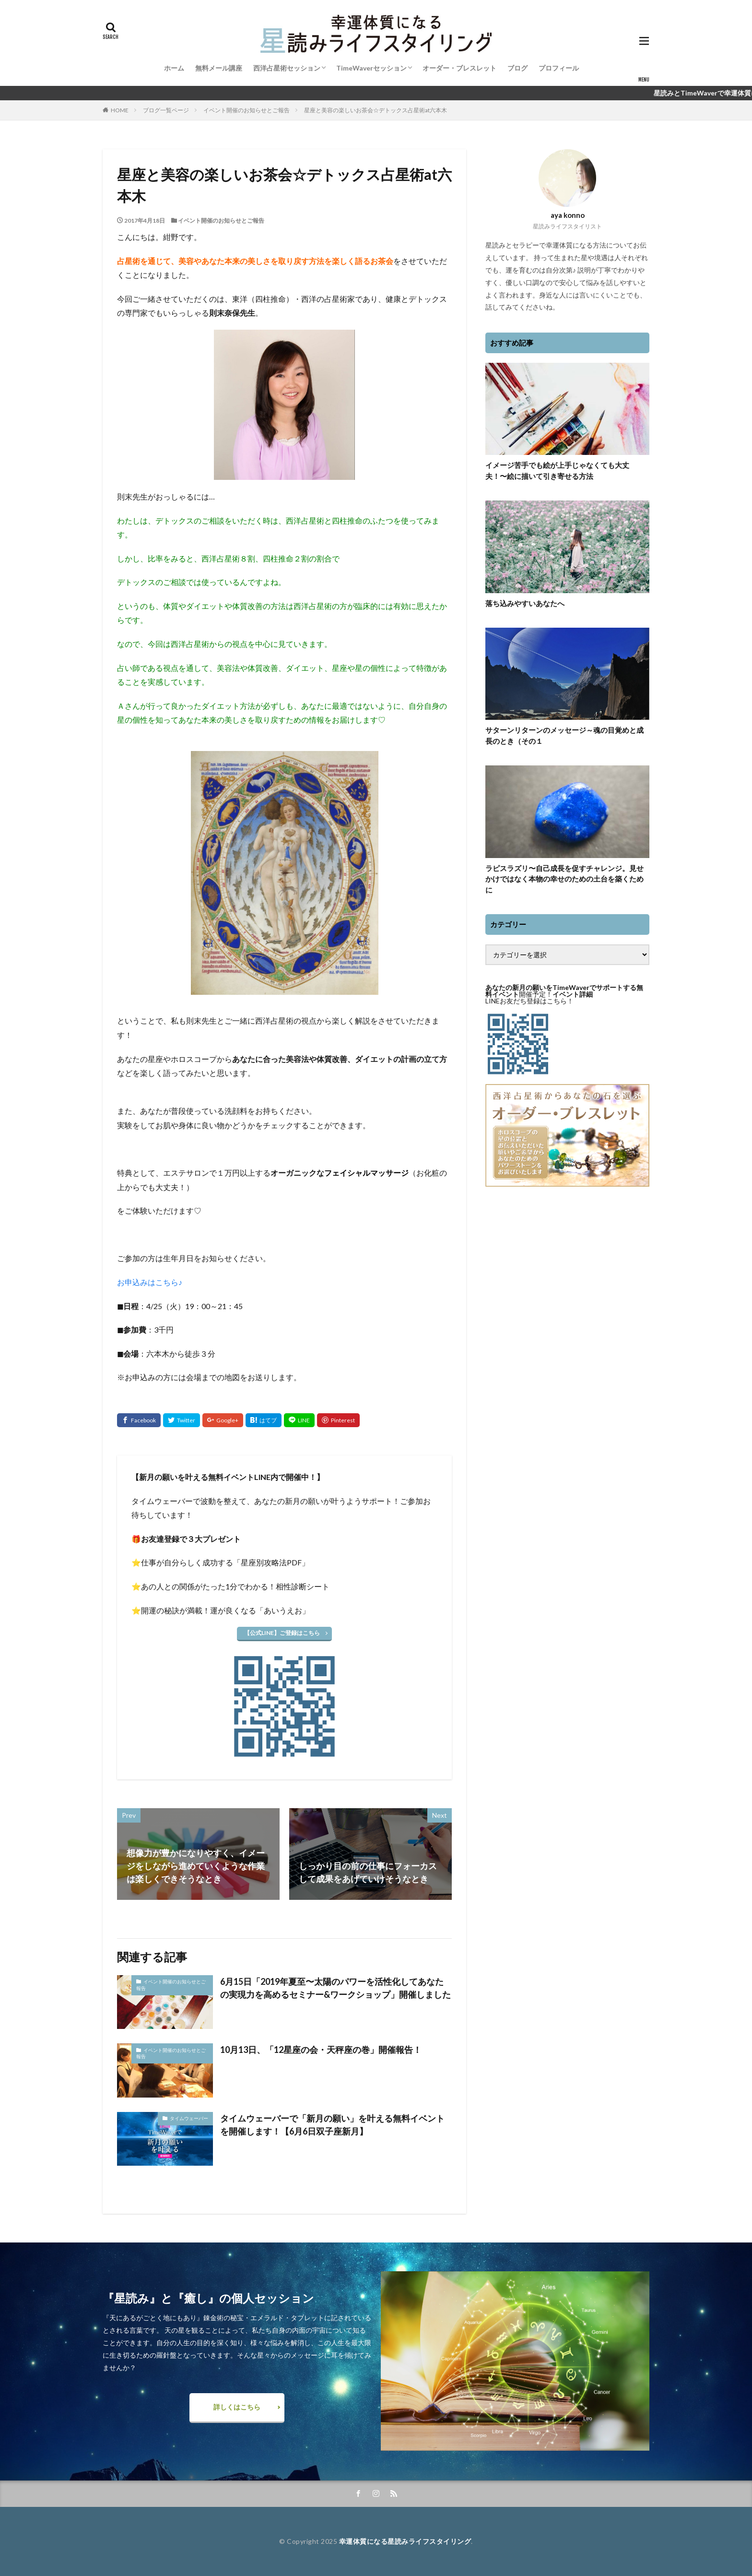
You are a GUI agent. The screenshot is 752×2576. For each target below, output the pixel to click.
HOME (120, 110)
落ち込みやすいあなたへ (524, 603)
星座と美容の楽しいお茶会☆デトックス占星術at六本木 (375, 110)
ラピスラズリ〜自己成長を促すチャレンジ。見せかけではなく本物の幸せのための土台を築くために (564, 879)
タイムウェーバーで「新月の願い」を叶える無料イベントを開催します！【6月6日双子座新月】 (332, 2124)
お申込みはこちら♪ (149, 1282)
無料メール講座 (218, 68)
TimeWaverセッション (371, 68)
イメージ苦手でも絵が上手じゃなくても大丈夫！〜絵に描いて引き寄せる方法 (557, 470)
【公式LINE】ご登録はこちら (282, 1632)
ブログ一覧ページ (166, 110)
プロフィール (559, 68)
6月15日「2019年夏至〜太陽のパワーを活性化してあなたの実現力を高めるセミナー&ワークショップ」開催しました (335, 1988)
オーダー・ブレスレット (459, 68)
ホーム (174, 68)
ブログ (517, 68)
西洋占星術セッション (286, 68)
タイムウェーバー (189, 2118)
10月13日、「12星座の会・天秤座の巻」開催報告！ (321, 2049)
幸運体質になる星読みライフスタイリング (405, 2541)
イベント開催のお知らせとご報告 (246, 110)
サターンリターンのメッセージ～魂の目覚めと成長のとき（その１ (564, 735)
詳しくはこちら (236, 2407)
